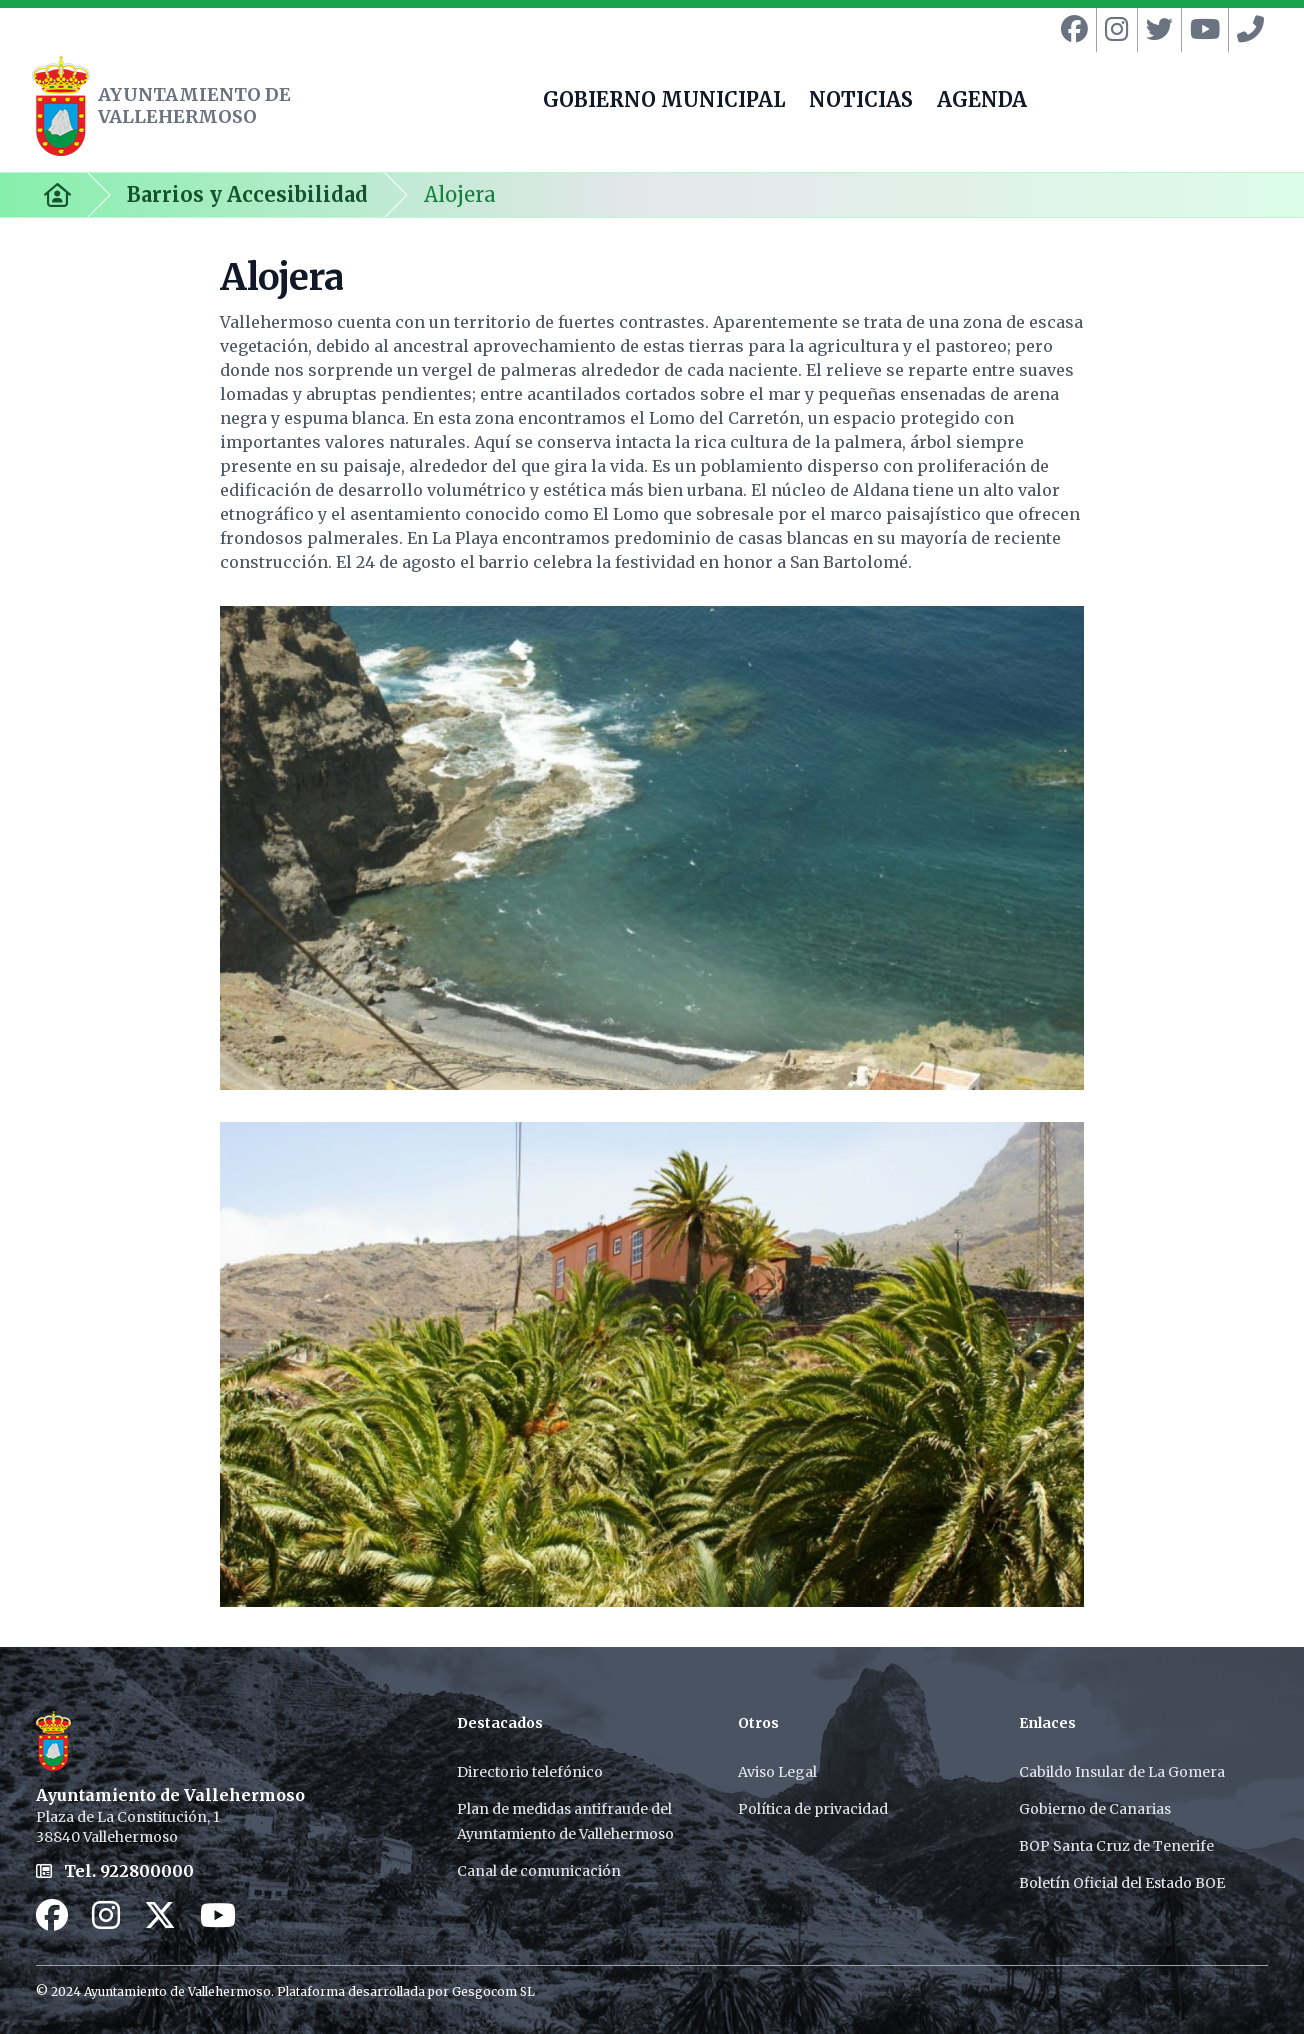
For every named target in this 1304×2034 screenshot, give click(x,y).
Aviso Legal (777, 1772)
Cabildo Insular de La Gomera (1122, 1772)
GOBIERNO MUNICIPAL (664, 102)
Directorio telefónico (530, 1772)
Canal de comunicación (539, 1871)
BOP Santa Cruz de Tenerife (1116, 1846)
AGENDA (982, 102)
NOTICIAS (861, 102)
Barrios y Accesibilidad (247, 194)
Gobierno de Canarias (1095, 1809)
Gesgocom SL (493, 1991)
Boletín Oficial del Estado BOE (1122, 1883)
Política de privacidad (813, 1809)
